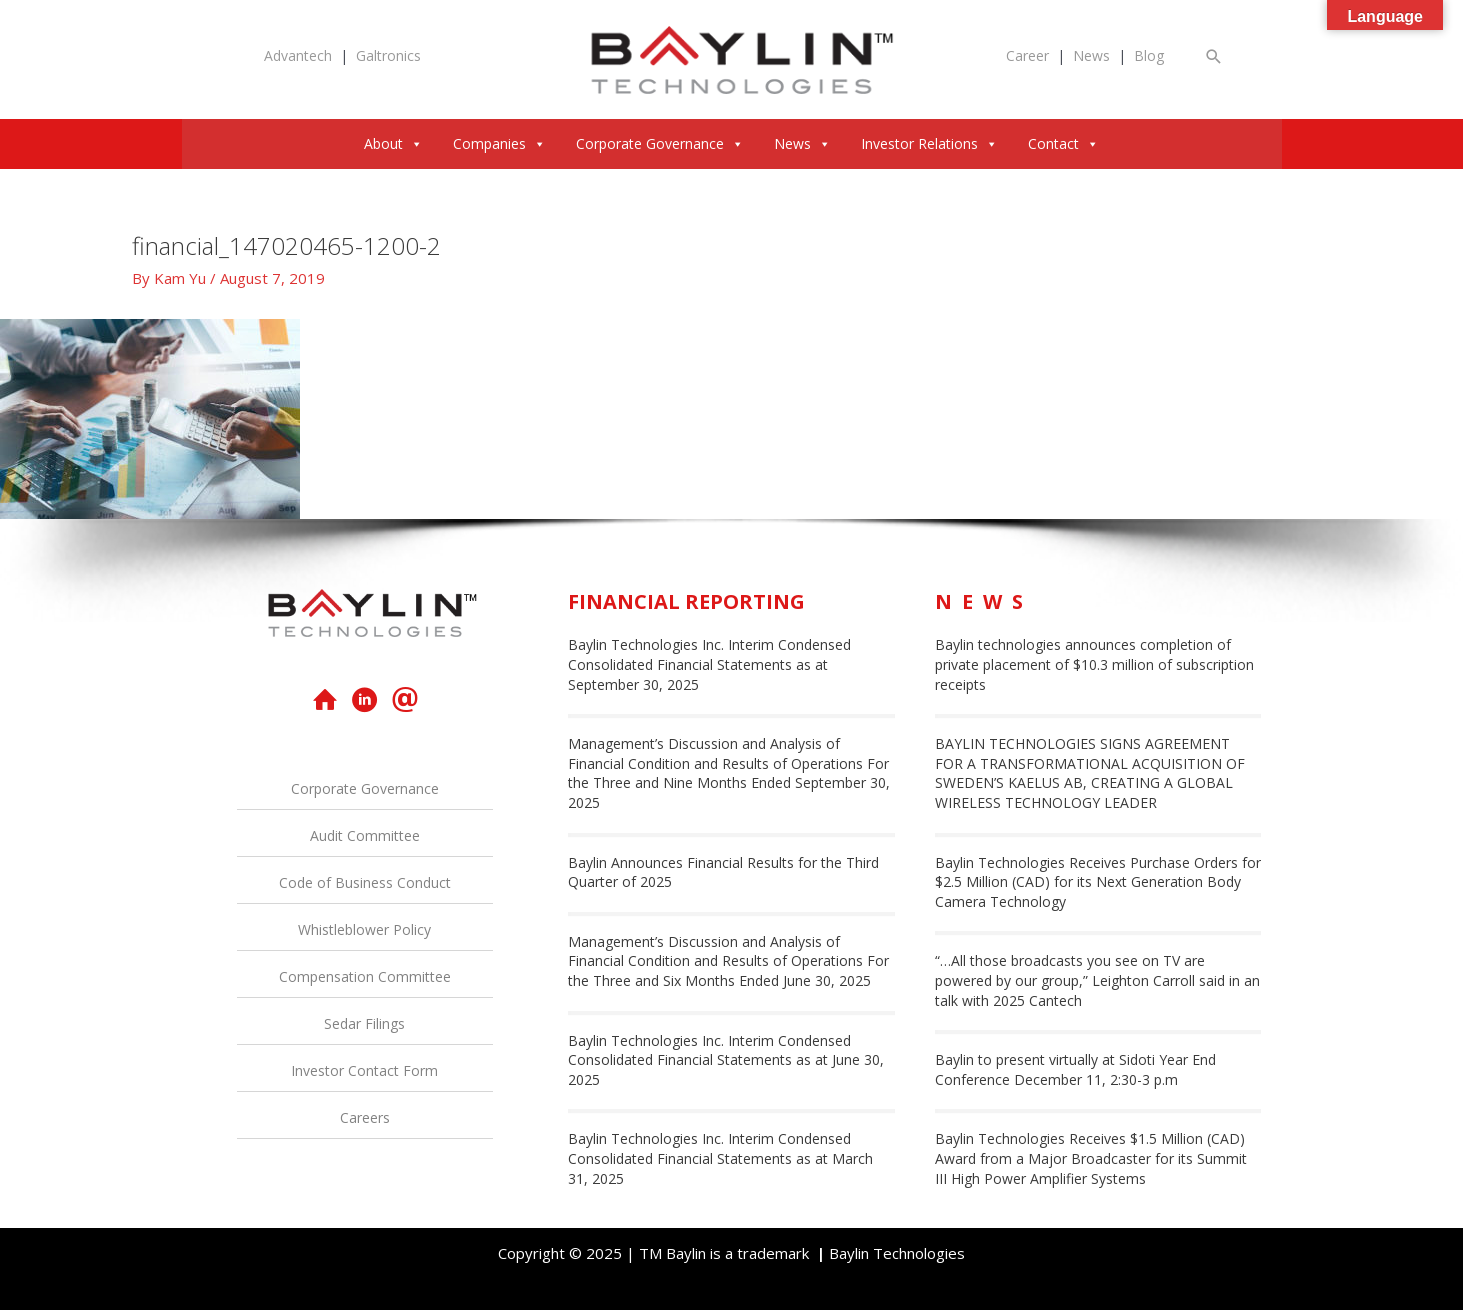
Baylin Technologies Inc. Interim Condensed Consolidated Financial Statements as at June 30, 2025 (726, 1060)
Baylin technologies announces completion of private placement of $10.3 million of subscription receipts (1094, 664)
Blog (1149, 55)
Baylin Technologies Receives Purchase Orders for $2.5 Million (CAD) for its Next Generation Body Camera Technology (1098, 882)
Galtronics (388, 55)
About (393, 143)
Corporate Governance (660, 143)
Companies (499, 143)
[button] (1214, 56)
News (1091, 55)
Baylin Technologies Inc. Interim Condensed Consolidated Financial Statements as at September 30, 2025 (709, 664)
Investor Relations (929, 143)
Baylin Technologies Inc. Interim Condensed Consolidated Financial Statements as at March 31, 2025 (720, 1158)
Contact (1063, 143)
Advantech (298, 55)
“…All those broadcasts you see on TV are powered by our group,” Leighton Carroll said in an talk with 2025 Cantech (1097, 980)
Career (1027, 55)
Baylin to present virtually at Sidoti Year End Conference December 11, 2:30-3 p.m (1075, 1069)
